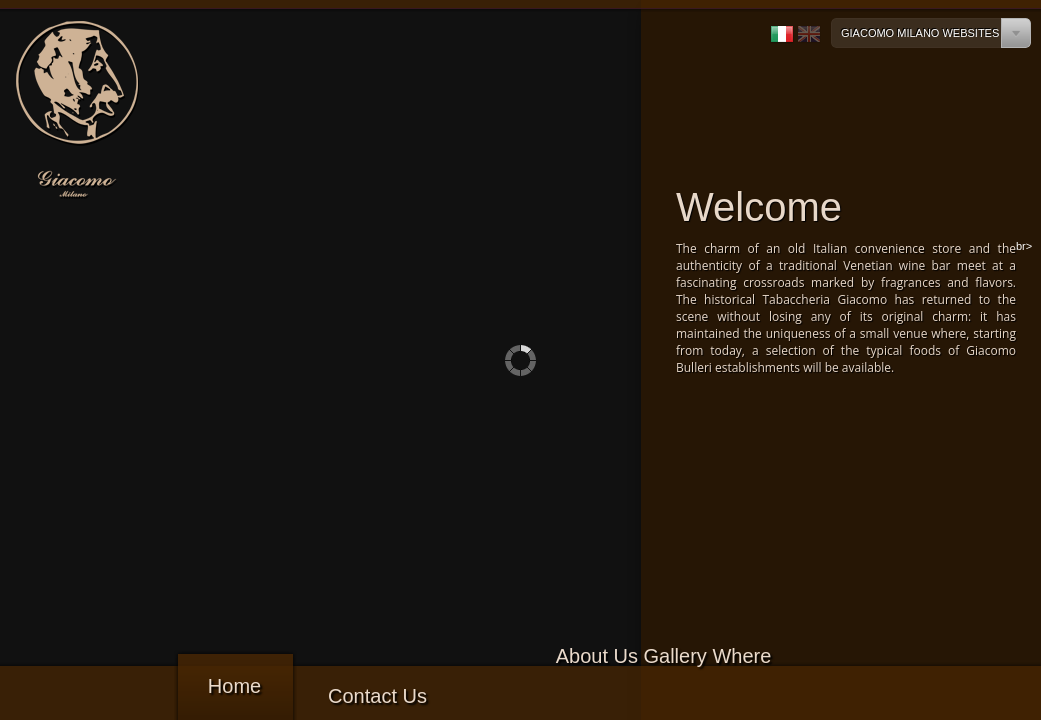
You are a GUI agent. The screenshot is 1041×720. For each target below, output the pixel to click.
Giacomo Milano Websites (920, 33)
